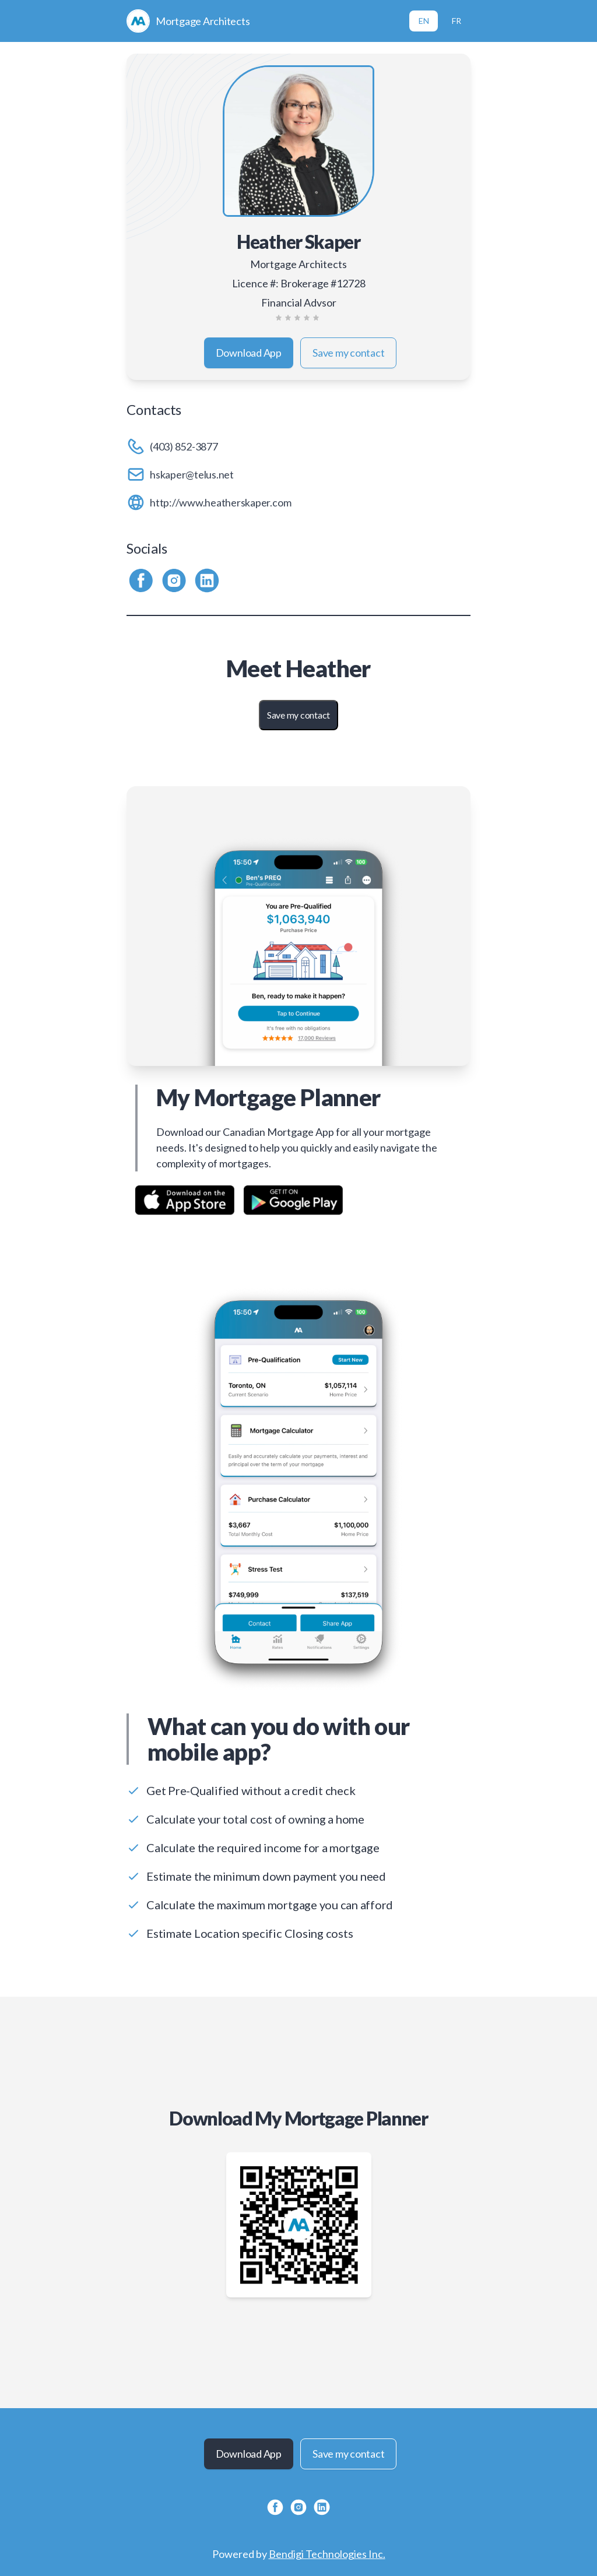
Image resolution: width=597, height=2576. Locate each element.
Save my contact (348, 352)
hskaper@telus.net (192, 474)
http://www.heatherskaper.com (220, 502)
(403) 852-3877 (184, 446)
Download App (249, 352)
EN (424, 21)
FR (456, 21)
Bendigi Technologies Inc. (327, 2553)
